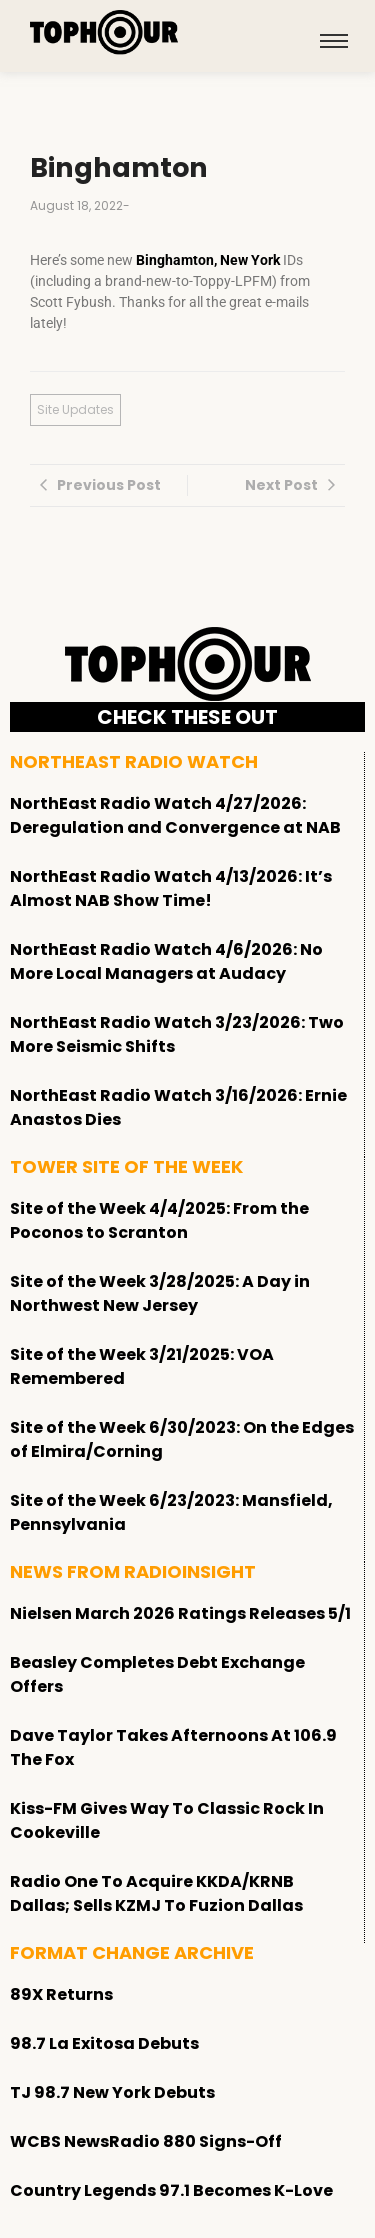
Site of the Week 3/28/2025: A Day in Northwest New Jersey (160, 1293)
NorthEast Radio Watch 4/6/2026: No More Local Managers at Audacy (166, 961)
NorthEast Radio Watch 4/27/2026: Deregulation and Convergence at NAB (175, 815)
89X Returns (61, 1994)
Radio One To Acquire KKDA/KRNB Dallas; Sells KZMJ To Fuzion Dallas (156, 1893)
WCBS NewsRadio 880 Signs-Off (146, 2141)
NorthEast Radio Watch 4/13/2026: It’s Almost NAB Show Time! (171, 888)
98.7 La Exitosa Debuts (104, 2043)
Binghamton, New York (208, 260)
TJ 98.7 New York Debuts (112, 2092)
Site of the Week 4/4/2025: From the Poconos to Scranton (159, 1220)
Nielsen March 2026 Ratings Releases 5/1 (180, 1613)
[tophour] (104, 32)
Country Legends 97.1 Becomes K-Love (171, 2190)
